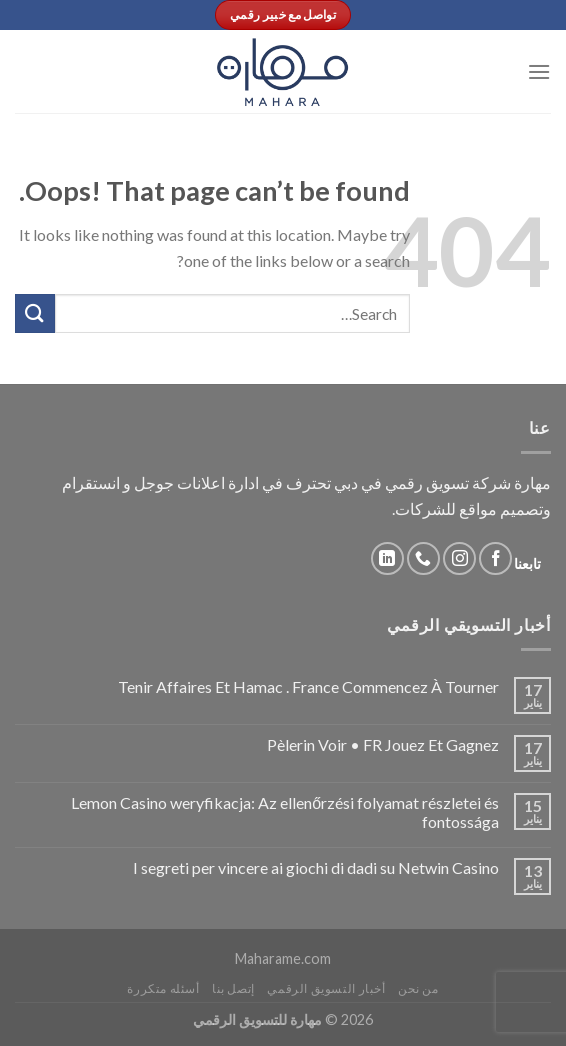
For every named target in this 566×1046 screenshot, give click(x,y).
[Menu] (539, 71)
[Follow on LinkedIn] (387, 558)
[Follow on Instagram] (459, 558)
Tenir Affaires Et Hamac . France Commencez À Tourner (308, 686)
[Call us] (423, 558)
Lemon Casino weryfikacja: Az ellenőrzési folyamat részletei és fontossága (285, 812)
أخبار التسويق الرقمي (326, 988)
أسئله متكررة (163, 988)
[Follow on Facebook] (495, 558)
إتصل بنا (233, 988)
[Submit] (35, 313)
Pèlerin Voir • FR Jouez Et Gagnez (383, 744)
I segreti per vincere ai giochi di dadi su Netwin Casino (316, 867)
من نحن (418, 988)
